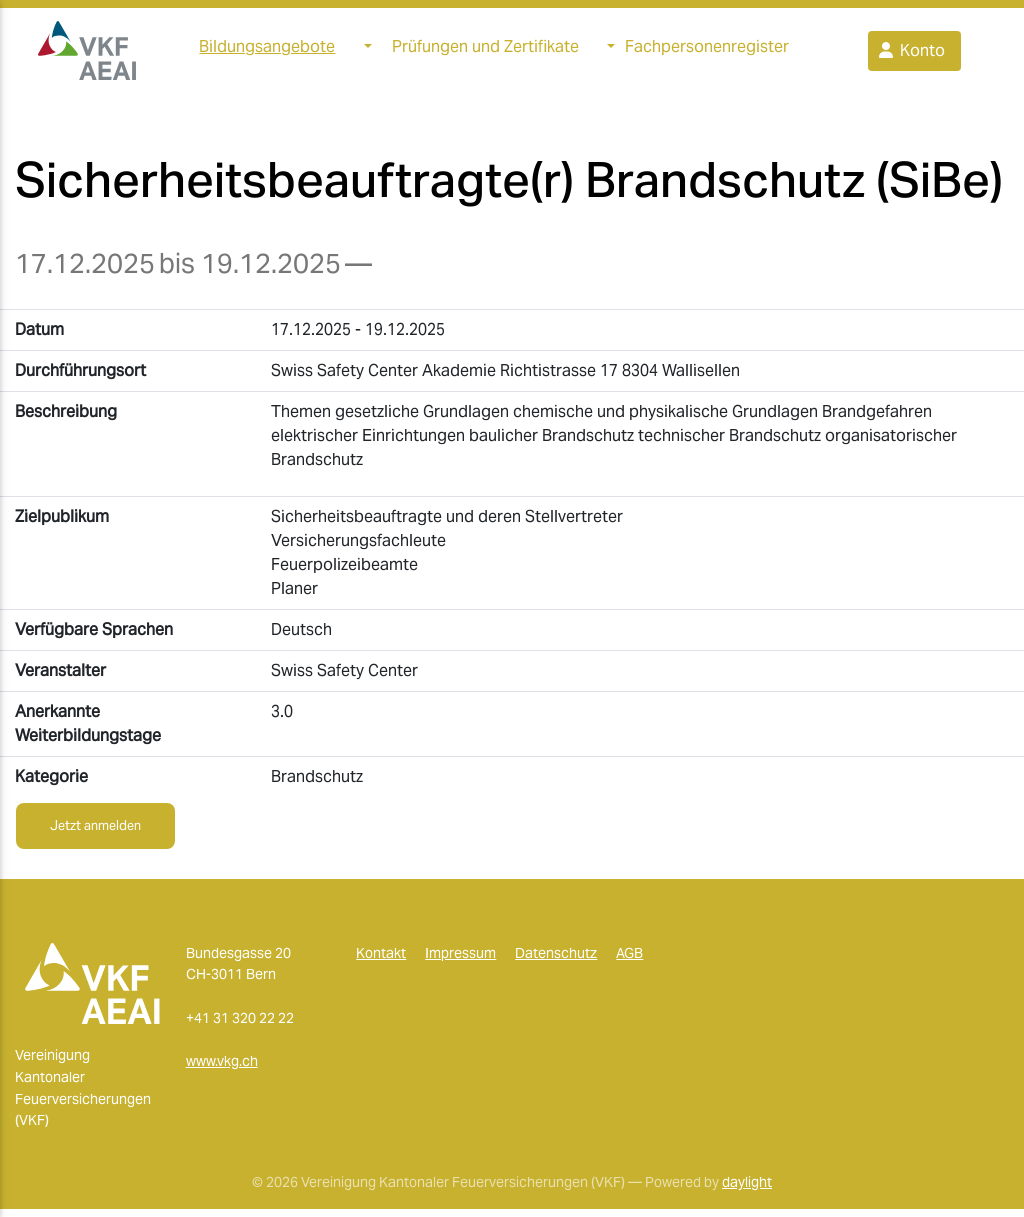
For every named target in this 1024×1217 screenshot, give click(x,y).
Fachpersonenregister (707, 50)
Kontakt (381, 961)
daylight (747, 1190)
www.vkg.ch (222, 1069)
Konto (910, 54)
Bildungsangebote (267, 50)
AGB (629, 961)
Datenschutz (556, 961)
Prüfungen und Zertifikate (485, 50)
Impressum (460, 961)
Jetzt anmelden (95, 833)
